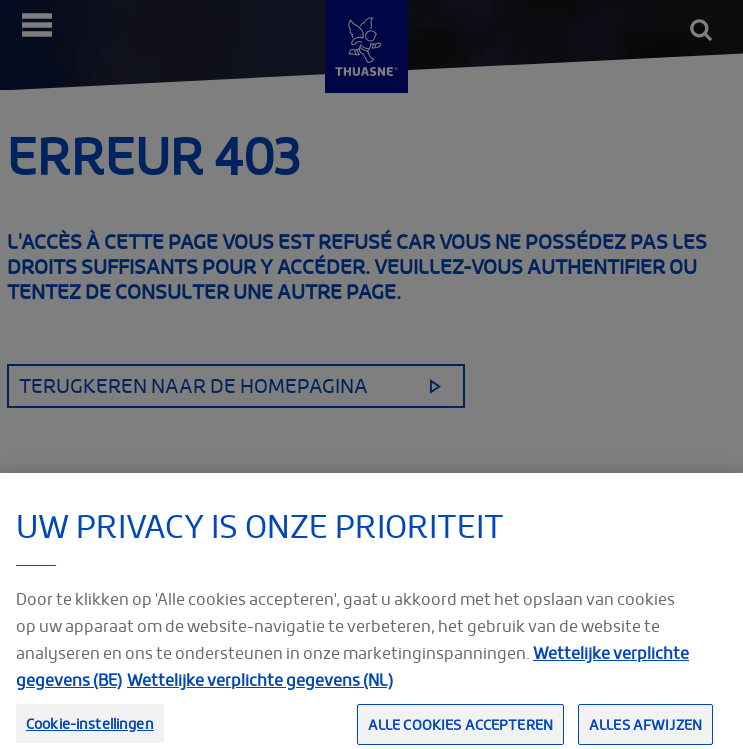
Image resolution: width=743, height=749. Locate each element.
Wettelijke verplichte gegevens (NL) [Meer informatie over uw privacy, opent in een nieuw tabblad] (260, 688)
